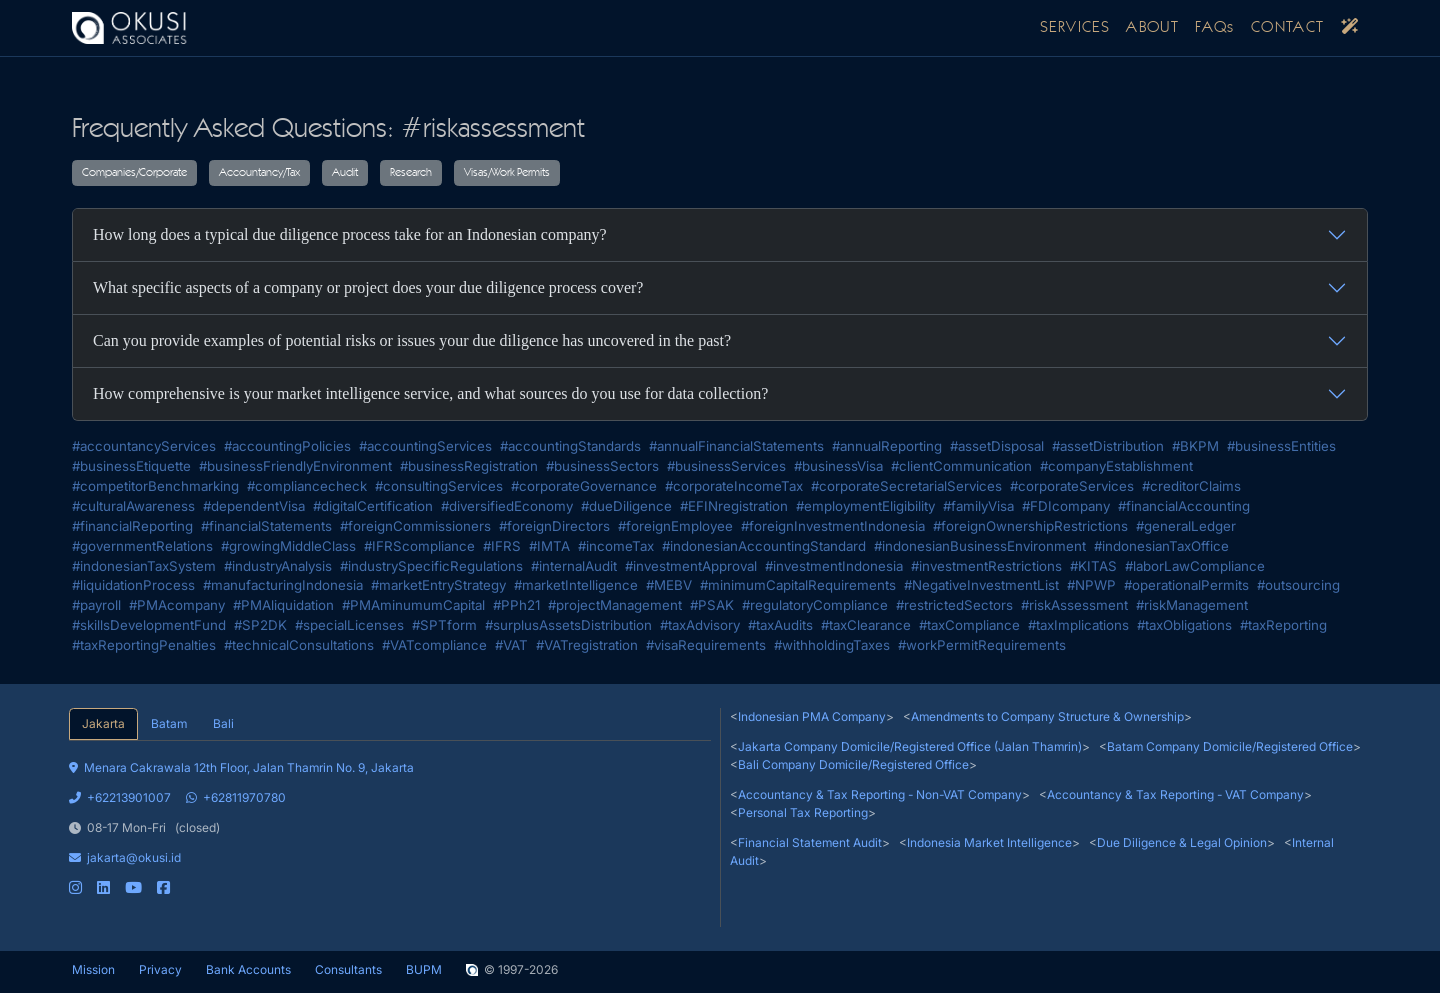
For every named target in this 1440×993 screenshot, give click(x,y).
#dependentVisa (254, 506)
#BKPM (1195, 446)
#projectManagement (615, 605)
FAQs (1215, 28)
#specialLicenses (349, 625)
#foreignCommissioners (415, 526)
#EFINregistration (734, 506)
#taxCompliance (969, 625)
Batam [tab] (169, 723)
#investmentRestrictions (986, 566)
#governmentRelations (142, 546)
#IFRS (502, 546)
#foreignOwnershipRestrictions (1030, 526)
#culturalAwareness (133, 506)
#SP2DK (260, 625)
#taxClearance (866, 625)
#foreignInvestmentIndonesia (833, 526)
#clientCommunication (961, 466)
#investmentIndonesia (834, 566)
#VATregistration (587, 645)
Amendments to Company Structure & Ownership (1047, 716)
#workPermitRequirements (982, 645)
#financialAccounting (1184, 506)
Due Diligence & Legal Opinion (1182, 842)
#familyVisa (978, 506)
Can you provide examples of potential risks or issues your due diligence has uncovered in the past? (412, 340)
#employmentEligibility (865, 506)
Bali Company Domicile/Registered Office (853, 764)
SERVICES (1075, 28)
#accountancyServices (144, 446)
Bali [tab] (223, 723)
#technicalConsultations (299, 645)
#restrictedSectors (954, 605)
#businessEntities (1281, 446)
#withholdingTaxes (832, 645)
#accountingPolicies (287, 446)
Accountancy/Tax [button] (259, 173)
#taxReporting (1283, 625)
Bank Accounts (248, 969)
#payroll (96, 605)
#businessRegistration (469, 466)
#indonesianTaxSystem (144, 566)
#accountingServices (425, 446)
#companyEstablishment (1116, 466)
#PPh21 (516, 605)
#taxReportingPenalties (144, 645)
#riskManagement (1192, 605)
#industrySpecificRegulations (431, 566)
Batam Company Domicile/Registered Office (1230, 746)
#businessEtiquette (131, 466)
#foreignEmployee (675, 526)
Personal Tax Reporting (803, 812)
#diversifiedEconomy (507, 506)
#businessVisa (838, 466)
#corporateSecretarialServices (906, 486)
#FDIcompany (1066, 506)
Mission (93, 969)
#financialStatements (266, 526)
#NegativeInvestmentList (981, 585)
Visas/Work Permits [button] (507, 173)
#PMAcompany (177, 605)
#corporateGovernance (584, 486)
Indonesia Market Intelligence (989, 842)
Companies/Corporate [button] (134, 173)
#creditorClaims (1191, 486)
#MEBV (669, 585)
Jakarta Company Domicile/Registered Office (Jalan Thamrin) (910, 746)
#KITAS (1093, 566)
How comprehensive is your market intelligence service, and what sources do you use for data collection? (430, 393)
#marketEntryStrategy (438, 585)
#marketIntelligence (576, 585)
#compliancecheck (307, 486)
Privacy (160, 969)
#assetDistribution (1108, 446)
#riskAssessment (1074, 605)
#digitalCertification (373, 506)
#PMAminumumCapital (413, 605)
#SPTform (444, 625)
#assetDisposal (997, 446)
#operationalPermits (1186, 585)
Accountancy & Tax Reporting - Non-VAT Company (880, 794)
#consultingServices (439, 486)
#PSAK (712, 605)
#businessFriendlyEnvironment (295, 466)
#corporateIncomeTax (734, 486)
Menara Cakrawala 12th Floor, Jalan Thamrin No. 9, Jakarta (241, 767)
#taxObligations (1184, 625)
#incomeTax (616, 546)
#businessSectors (602, 466)
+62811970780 (236, 797)
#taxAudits (780, 625)
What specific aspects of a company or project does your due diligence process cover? (368, 287)
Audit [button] (345, 173)
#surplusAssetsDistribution (568, 625)
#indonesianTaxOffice (1161, 546)
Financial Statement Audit (810, 842)
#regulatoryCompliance (815, 605)
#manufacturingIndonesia (283, 585)
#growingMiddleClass (288, 546)
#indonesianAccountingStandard (764, 546)
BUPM (424, 969)
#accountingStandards (570, 446)
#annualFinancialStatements (736, 446)
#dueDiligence (626, 506)
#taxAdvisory (700, 625)
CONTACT (1288, 28)
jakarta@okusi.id (125, 857)
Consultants (348, 969)
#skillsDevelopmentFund (149, 625)
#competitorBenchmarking (155, 486)
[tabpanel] (390, 819)
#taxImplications (1078, 625)
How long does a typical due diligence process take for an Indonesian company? (350, 234)
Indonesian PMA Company (812, 716)
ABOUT (1152, 28)
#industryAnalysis (278, 566)
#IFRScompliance (419, 546)
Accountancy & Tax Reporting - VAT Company (1175, 794)
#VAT (511, 645)
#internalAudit (574, 566)
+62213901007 (120, 797)
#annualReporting (887, 446)
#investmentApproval (691, 566)
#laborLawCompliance (1195, 566)
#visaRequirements (706, 645)
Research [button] (411, 173)
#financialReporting (132, 526)
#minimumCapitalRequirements (798, 585)
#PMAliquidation (283, 605)
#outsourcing (1298, 585)
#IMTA (549, 546)
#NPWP (1091, 585)
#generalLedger (1186, 526)
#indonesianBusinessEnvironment (980, 546)
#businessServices (726, 466)
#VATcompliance (434, 645)
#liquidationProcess (133, 585)
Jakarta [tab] (103, 723)
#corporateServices (1072, 486)
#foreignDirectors (554, 526)
